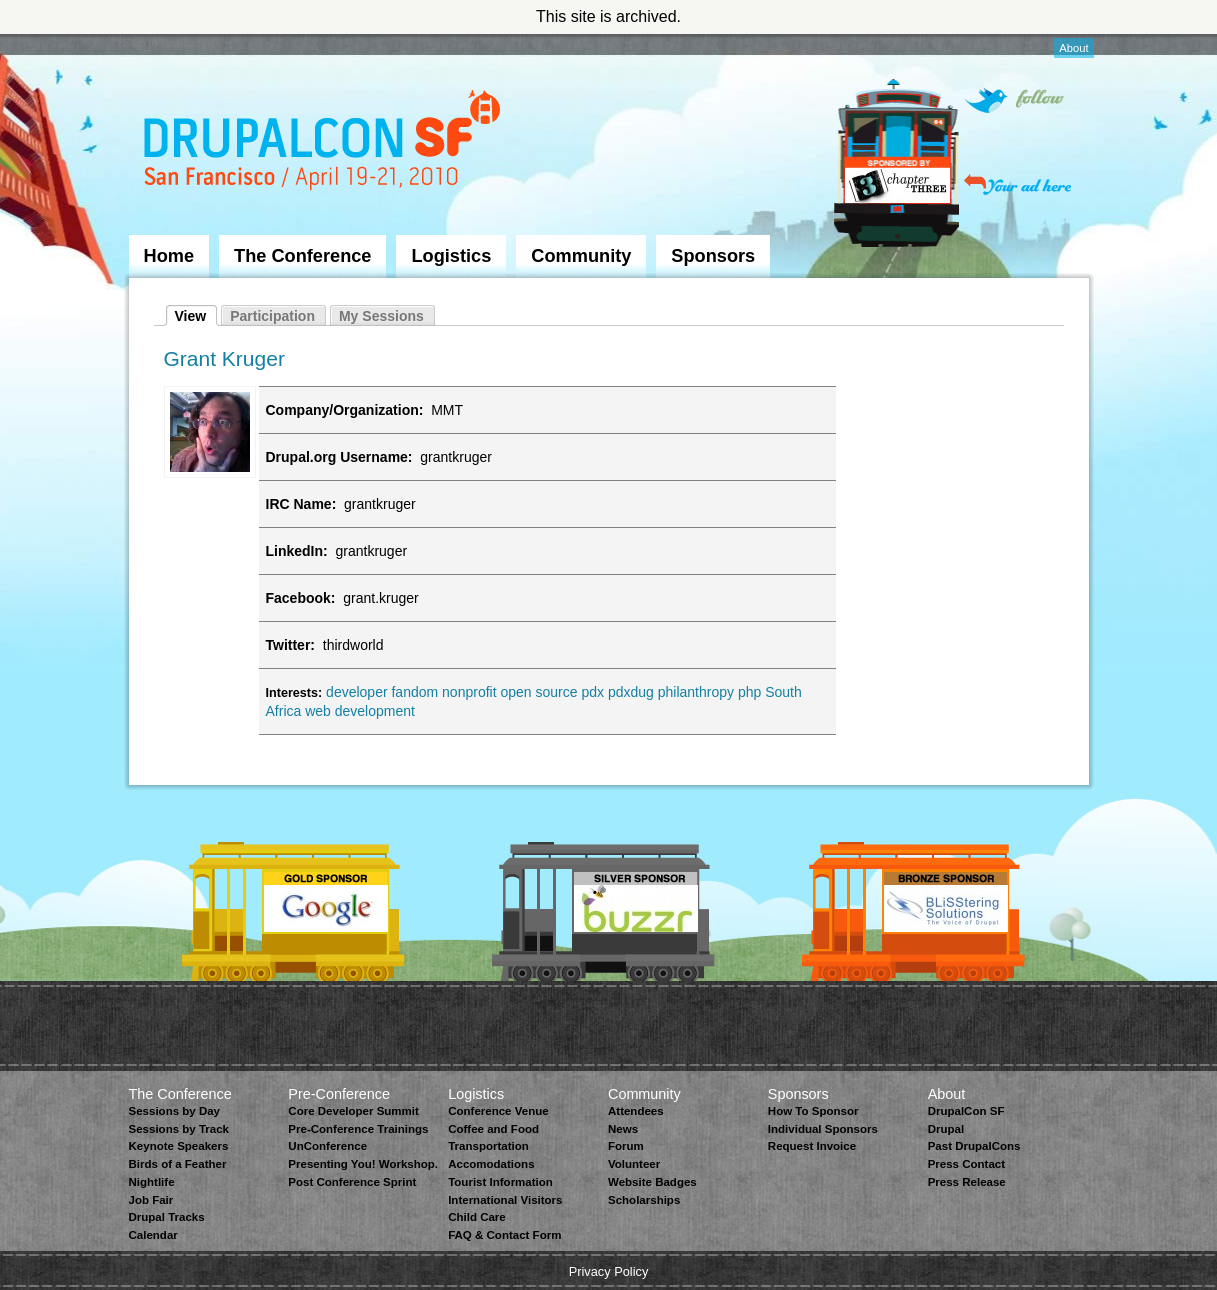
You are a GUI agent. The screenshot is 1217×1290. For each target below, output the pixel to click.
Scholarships (644, 1200)
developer (357, 692)
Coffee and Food (493, 1129)
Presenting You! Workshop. (363, 1164)
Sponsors (713, 256)
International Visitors (505, 1200)
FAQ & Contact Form (504, 1235)
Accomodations (491, 1164)
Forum (626, 1146)
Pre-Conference (339, 1094)
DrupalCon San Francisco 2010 (324, 143)
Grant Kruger (224, 358)
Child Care (477, 1217)
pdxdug (631, 692)
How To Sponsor (813, 1111)
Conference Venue (498, 1111)
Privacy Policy (609, 1271)
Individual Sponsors (823, 1129)
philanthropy (696, 692)
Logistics (451, 256)
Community (581, 256)
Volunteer (634, 1164)
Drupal (946, 1129)
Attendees (636, 1111)
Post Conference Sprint (352, 1182)
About (1073, 48)
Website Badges (652, 1182)
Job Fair (151, 1200)
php (749, 692)
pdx (592, 692)
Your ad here (1017, 184)
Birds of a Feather (178, 1164)
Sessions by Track (179, 1129)
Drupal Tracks (167, 1217)
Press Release (967, 1182)
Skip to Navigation (169, 43)
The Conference (302, 256)
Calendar (153, 1235)
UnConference (327, 1146)
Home (169, 256)
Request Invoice (812, 1146)
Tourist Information (500, 1182)
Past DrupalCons (974, 1146)
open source (538, 692)
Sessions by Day (175, 1111)
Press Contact (966, 1164)
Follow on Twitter (1014, 100)
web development (360, 711)
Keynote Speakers (179, 1146)
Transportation (488, 1146)
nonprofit (469, 692)
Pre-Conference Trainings (358, 1129)
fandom (414, 692)
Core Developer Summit (353, 1111)
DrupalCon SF (966, 1111)
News (623, 1129)
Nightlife (152, 1182)
